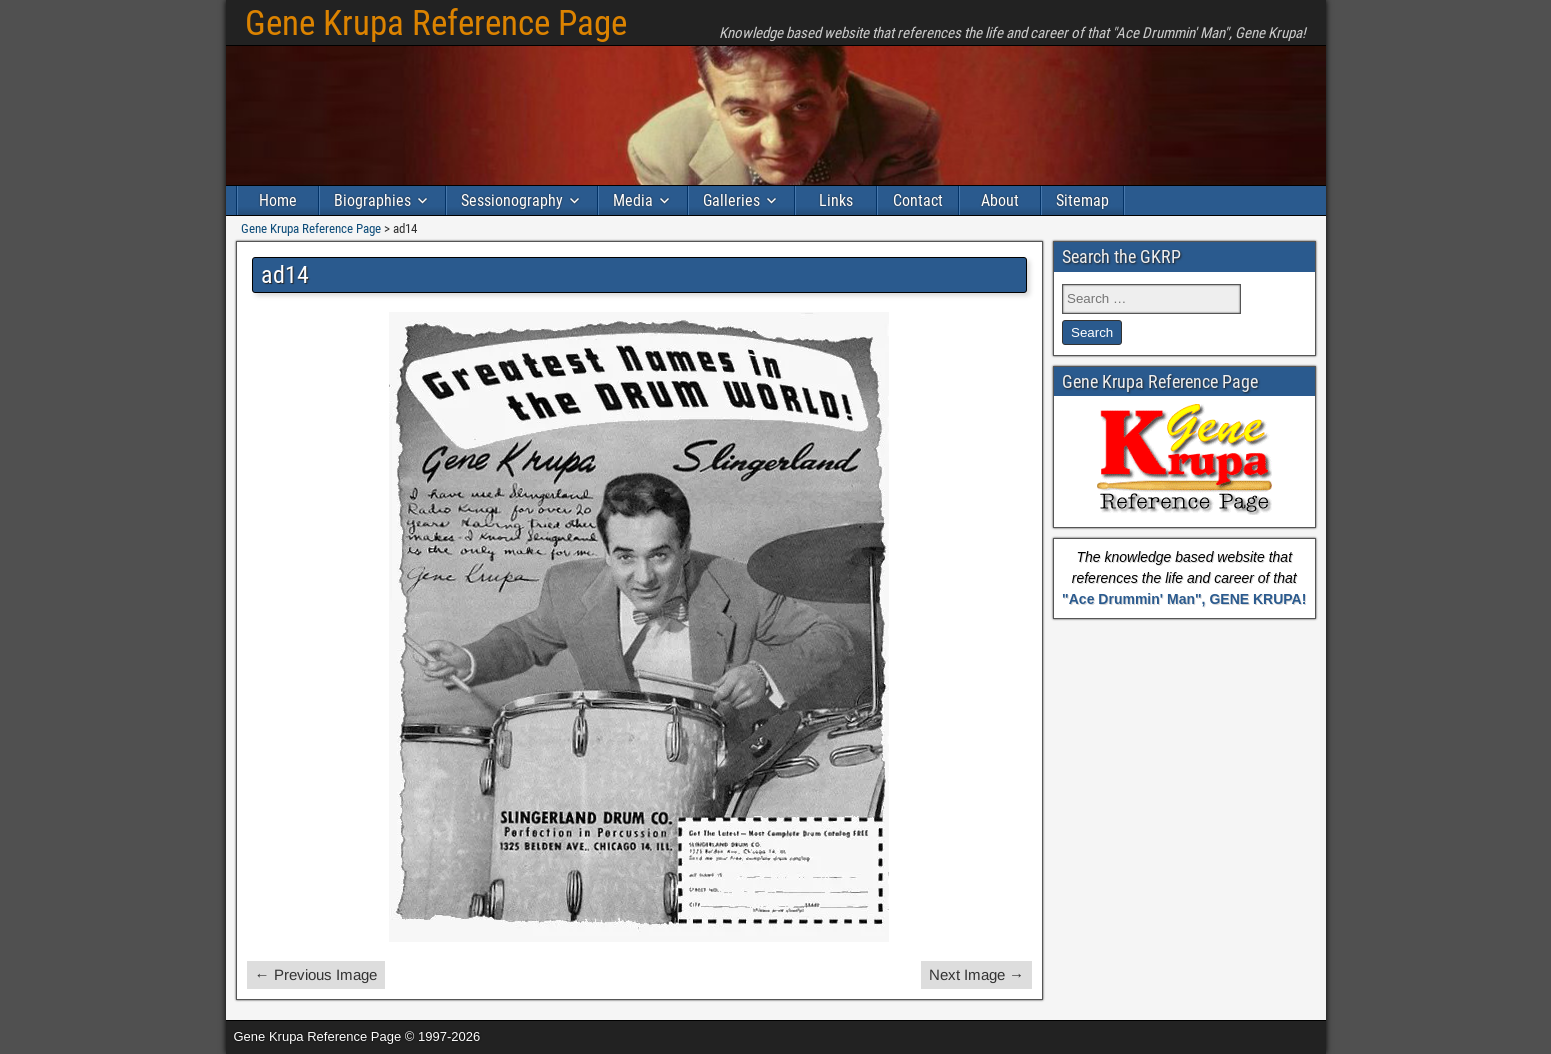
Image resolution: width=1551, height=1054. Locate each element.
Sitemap (1082, 200)
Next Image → (976, 974)
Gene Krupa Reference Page (436, 23)
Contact (918, 200)
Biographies (372, 200)
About (1000, 200)
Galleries (731, 200)
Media (633, 200)
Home (278, 200)
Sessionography (512, 200)
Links (836, 200)
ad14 (285, 275)
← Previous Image (316, 974)
